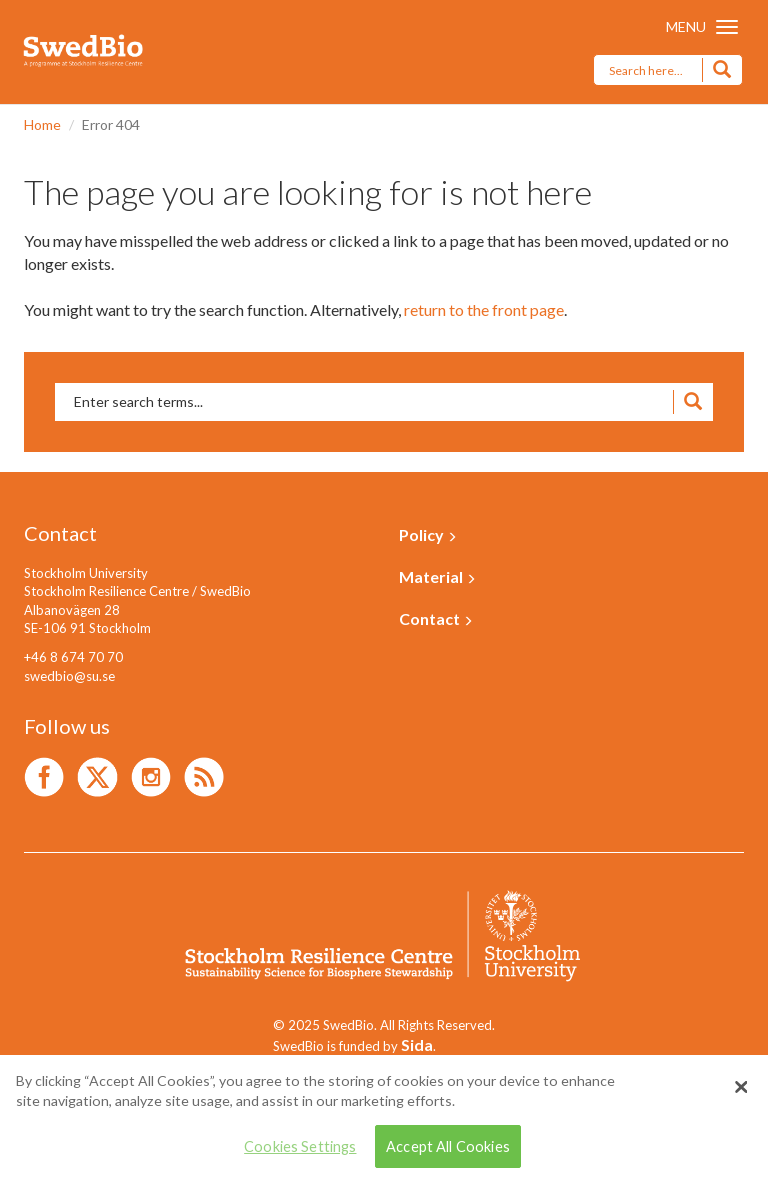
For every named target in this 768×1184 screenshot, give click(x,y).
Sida (417, 1044)
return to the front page (484, 309)
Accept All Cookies (448, 1146)
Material (437, 576)
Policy (428, 534)
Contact (436, 618)
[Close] (741, 1087)
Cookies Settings (300, 1146)
